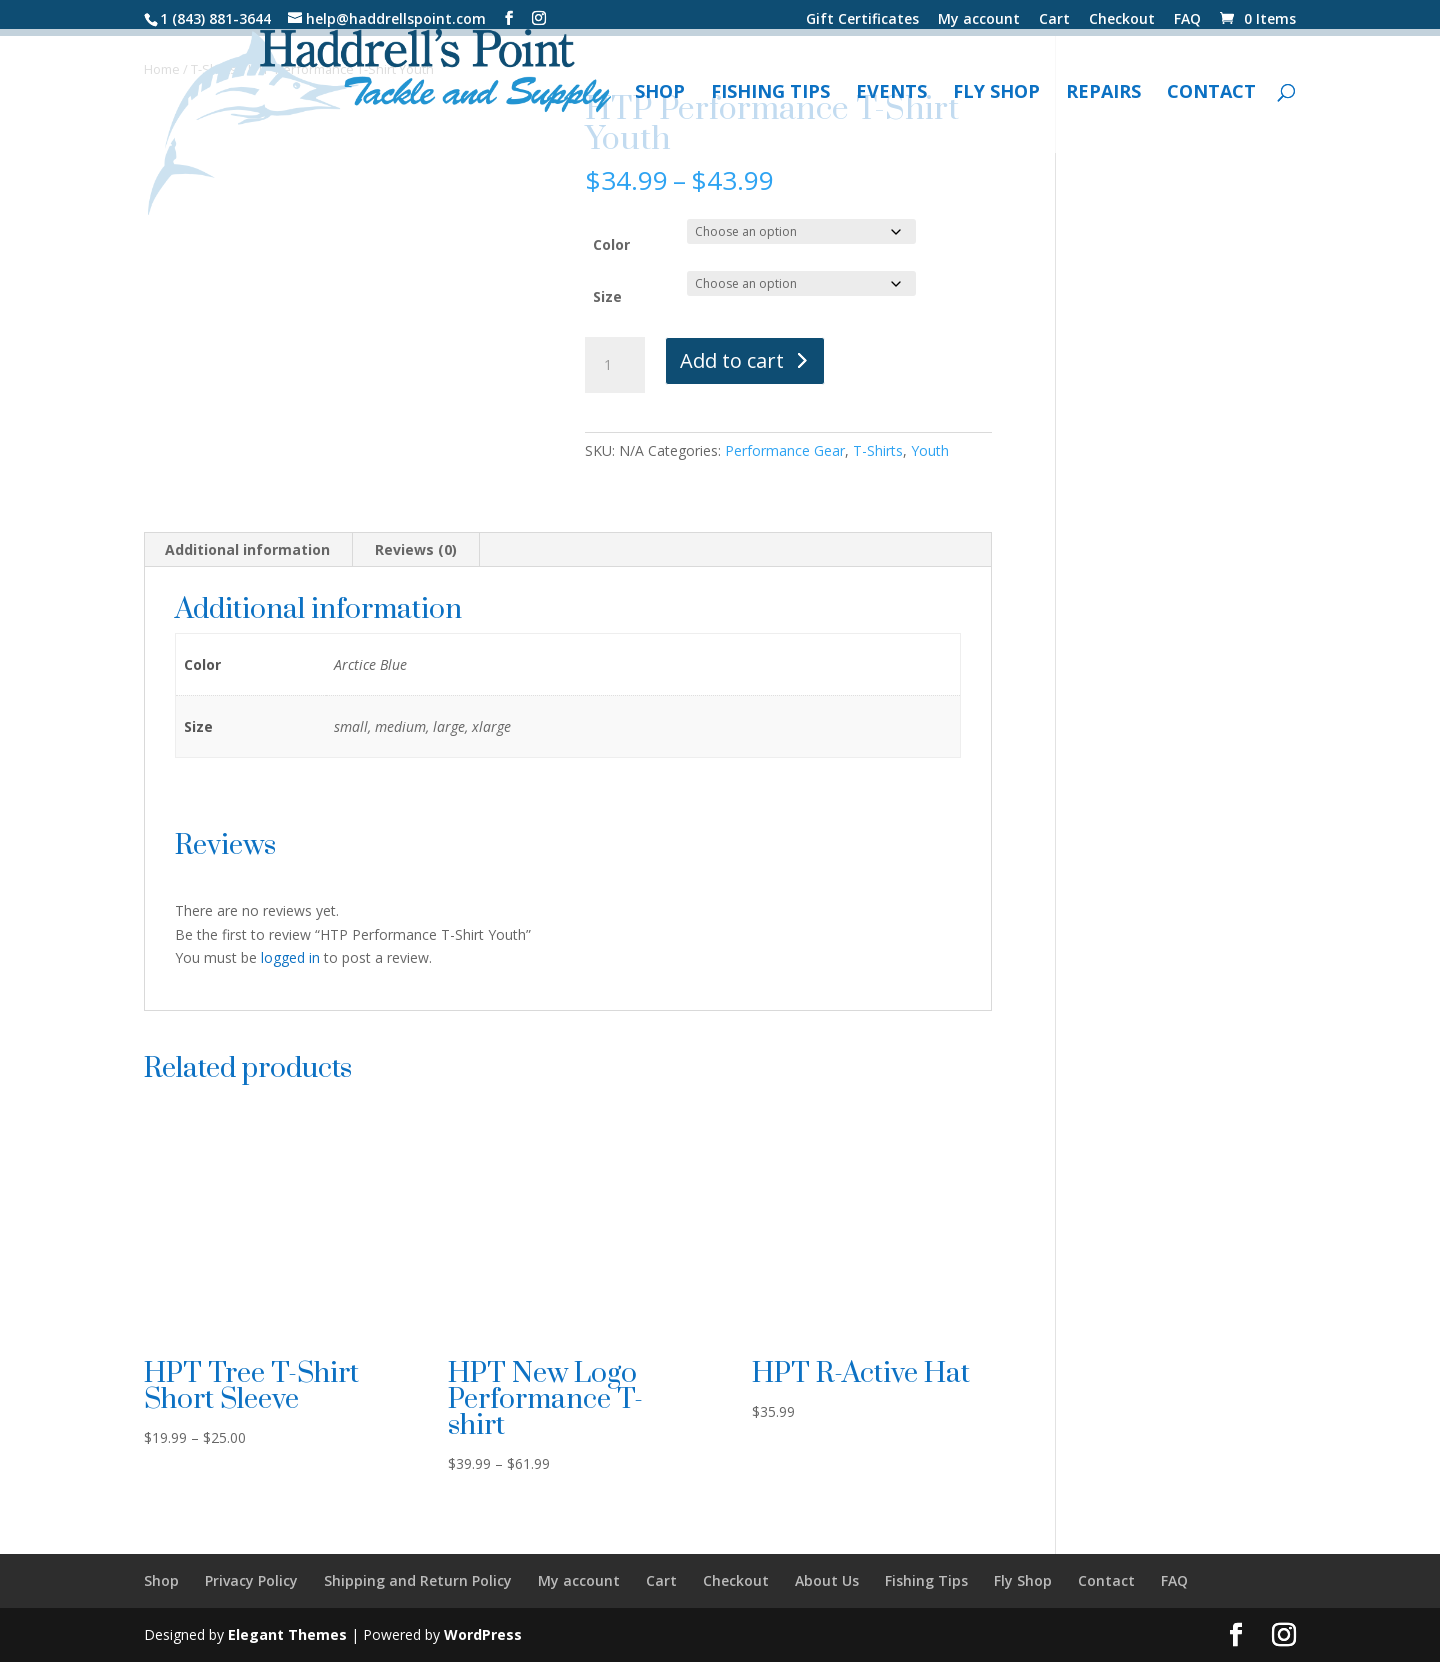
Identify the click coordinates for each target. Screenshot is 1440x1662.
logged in (290, 957)
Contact (1211, 93)
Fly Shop (996, 93)
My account (979, 20)
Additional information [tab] (247, 549)
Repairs (1103, 93)
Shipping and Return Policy (418, 1580)
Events (891, 93)
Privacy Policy (251, 1580)
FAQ (1187, 20)
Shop (660, 93)
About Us (827, 1580)
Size (607, 296)
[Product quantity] (615, 365)
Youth (930, 450)
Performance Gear (785, 450)
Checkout (1122, 20)
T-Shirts (878, 450)
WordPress (483, 1634)
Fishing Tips (770, 93)
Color (611, 244)
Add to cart (732, 360)
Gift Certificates (862, 20)
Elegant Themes (287, 1634)
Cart (1054, 20)
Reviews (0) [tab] (416, 549)
